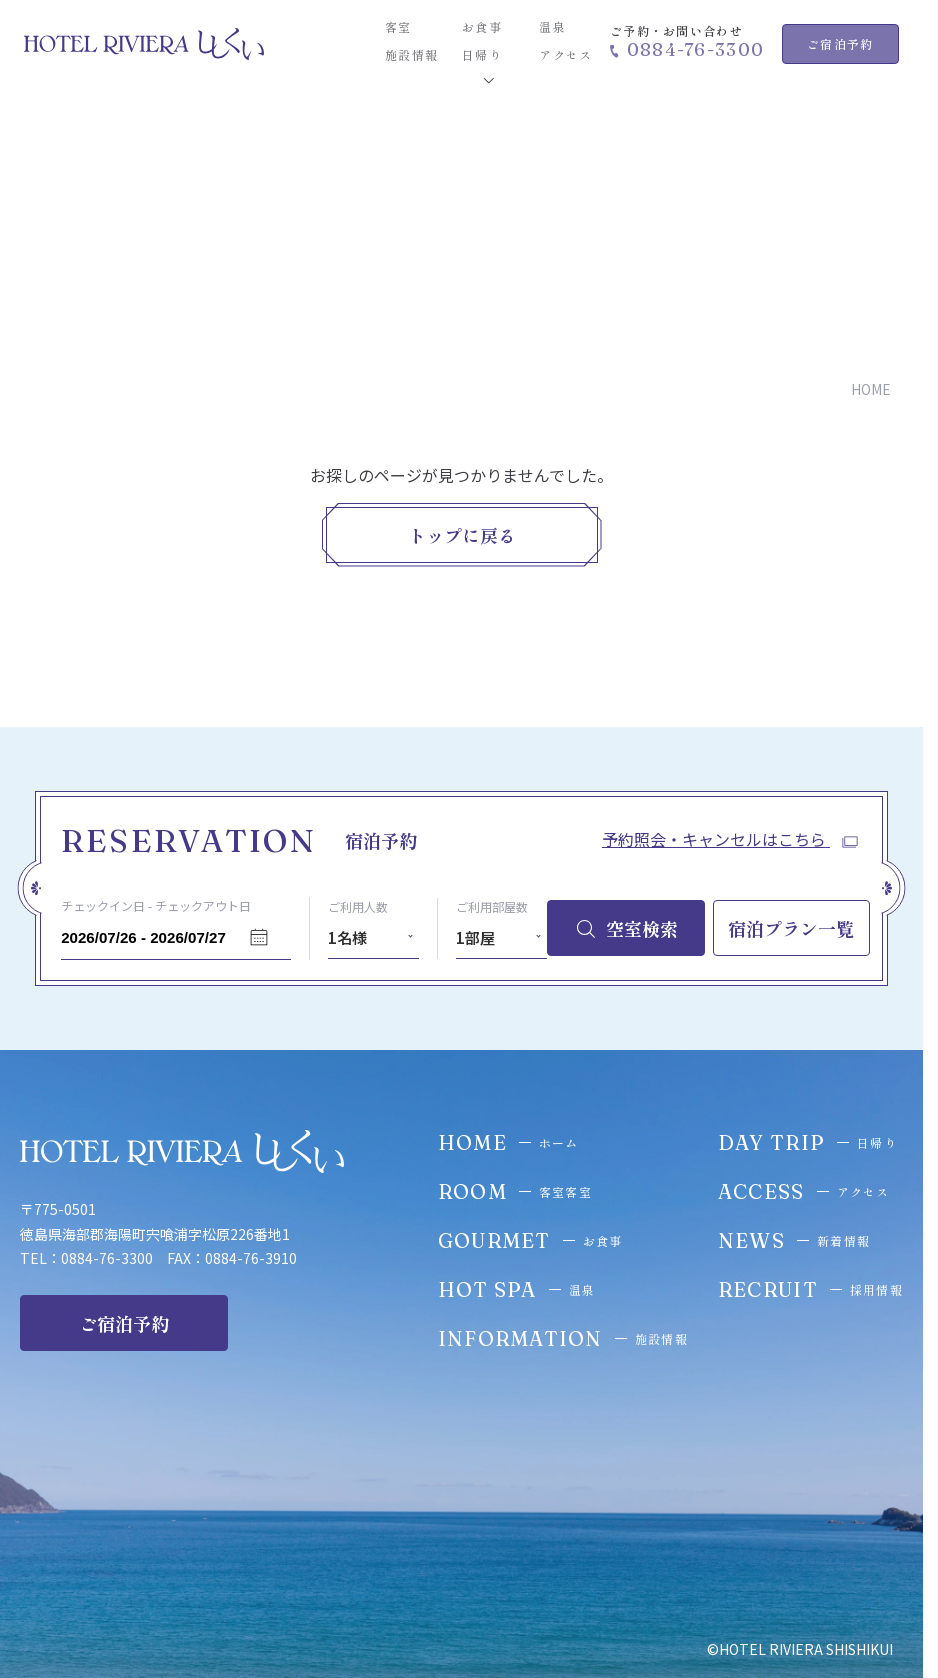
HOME (871, 390)
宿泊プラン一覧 (791, 928)
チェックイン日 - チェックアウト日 (156, 905)
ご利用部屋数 (492, 906)
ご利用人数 (358, 906)
